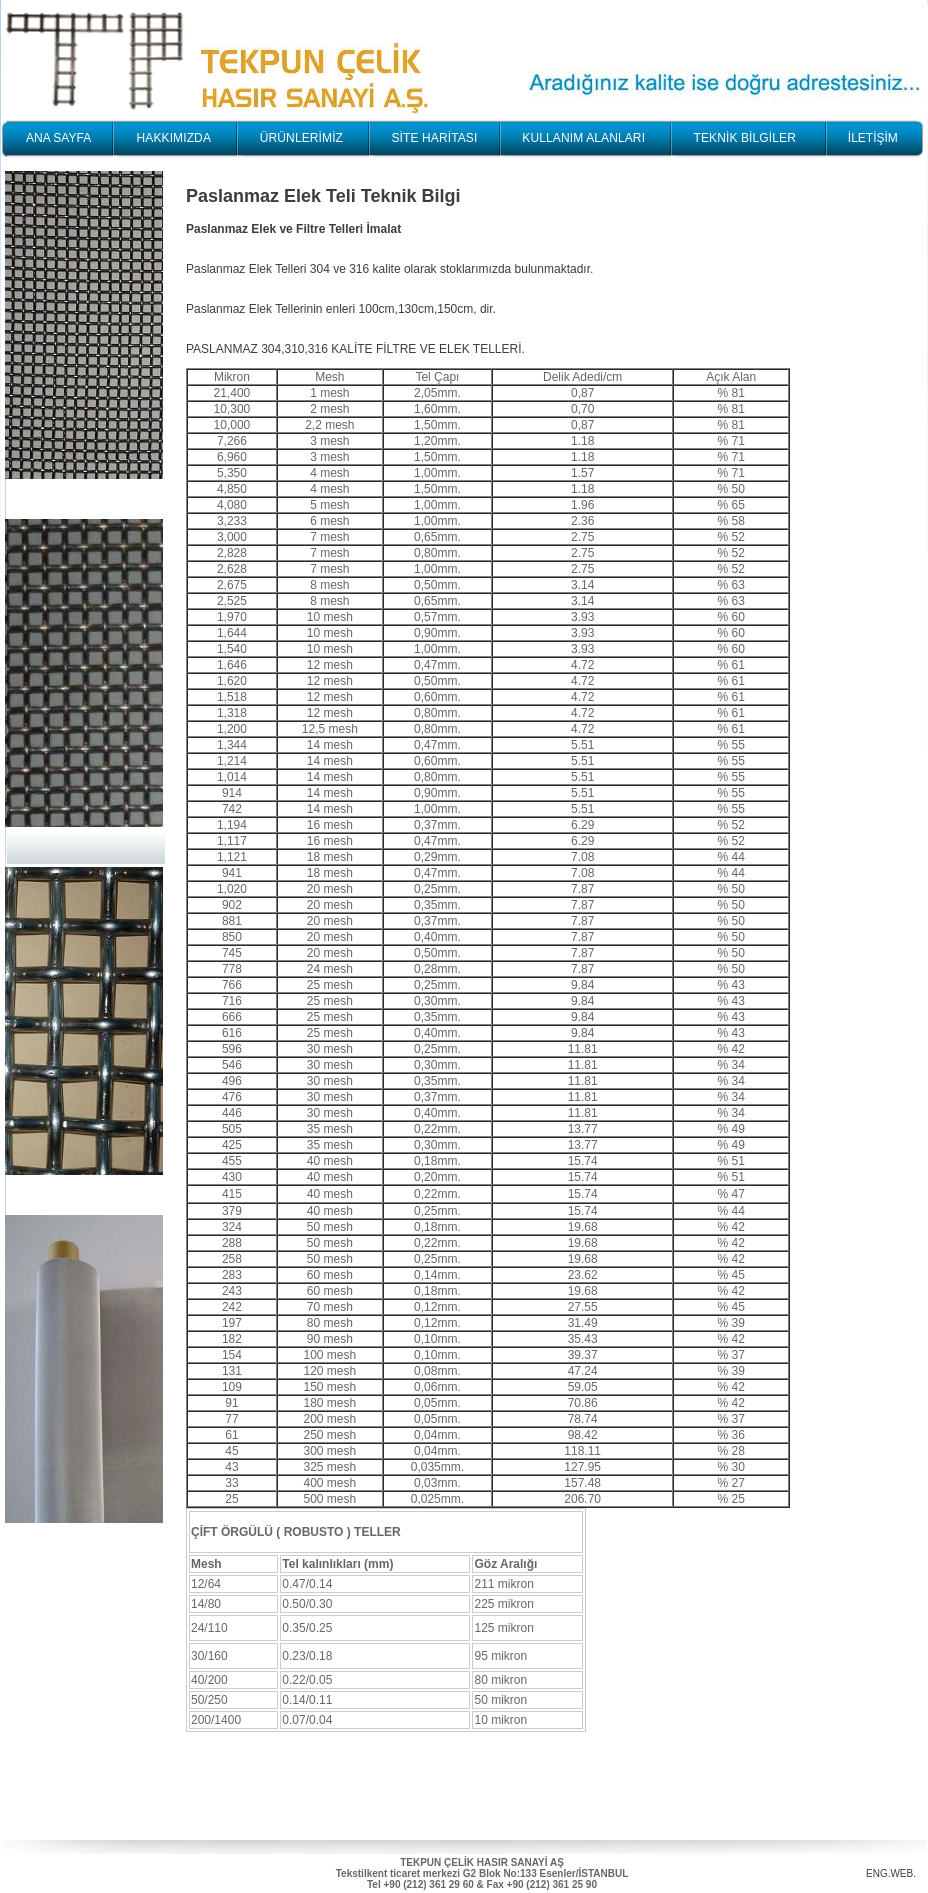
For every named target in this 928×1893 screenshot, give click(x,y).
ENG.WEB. (891, 1873)
